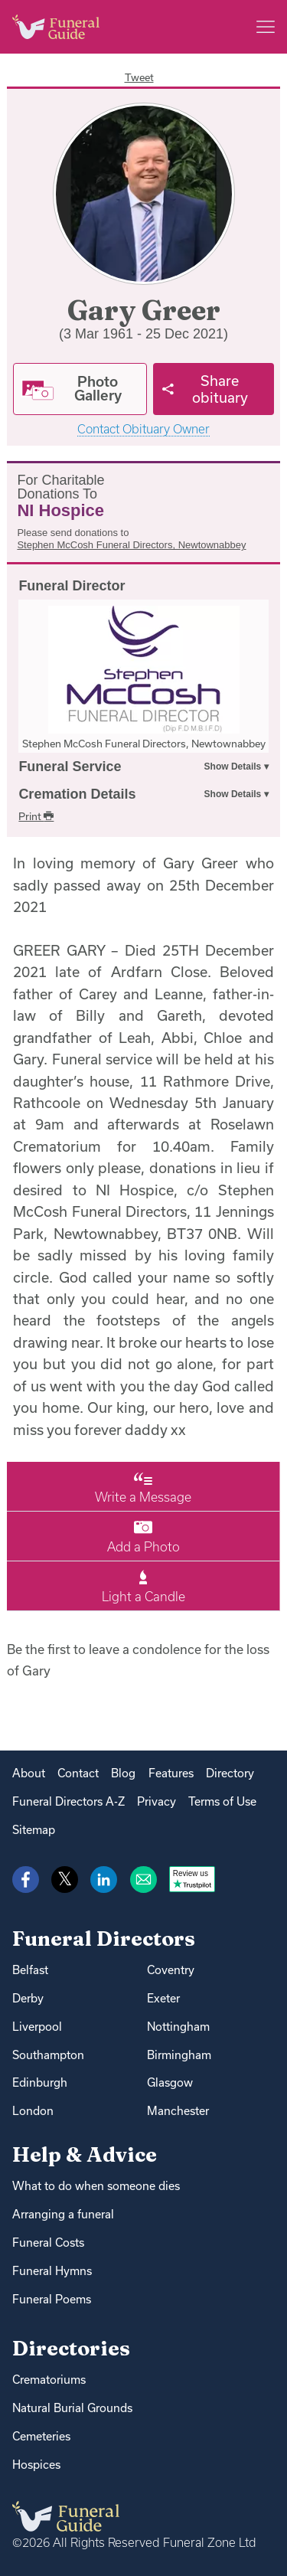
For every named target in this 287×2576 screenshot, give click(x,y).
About (28, 1773)
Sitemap (33, 1829)
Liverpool (37, 2026)
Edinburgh (39, 2082)
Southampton (48, 2054)
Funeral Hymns (52, 2270)
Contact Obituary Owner (143, 429)
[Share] (213, 389)
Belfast (30, 1969)
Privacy (156, 1801)
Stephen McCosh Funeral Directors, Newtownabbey (131, 545)
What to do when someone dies (96, 2185)
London (33, 2110)
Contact (78, 1773)
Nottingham (178, 2026)
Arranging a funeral (63, 2214)
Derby (28, 1998)
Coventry (170, 1969)
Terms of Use (222, 1801)
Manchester (178, 2110)
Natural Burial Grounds (72, 2407)
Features (171, 1773)
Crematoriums (49, 2379)
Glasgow (170, 2082)
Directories (71, 2348)
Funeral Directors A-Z (68, 1801)
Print (36, 816)
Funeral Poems (51, 2299)
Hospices (36, 2464)
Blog (123, 1773)
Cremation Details (76, 794)
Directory (230, 1773)
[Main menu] (265, 27)
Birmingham (179, 2054)
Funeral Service (69, 766)
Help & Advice (84, 2154)
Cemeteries (41, 2436)
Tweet (139, 77)
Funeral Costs (48, 2242)
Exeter (163, 1998)
